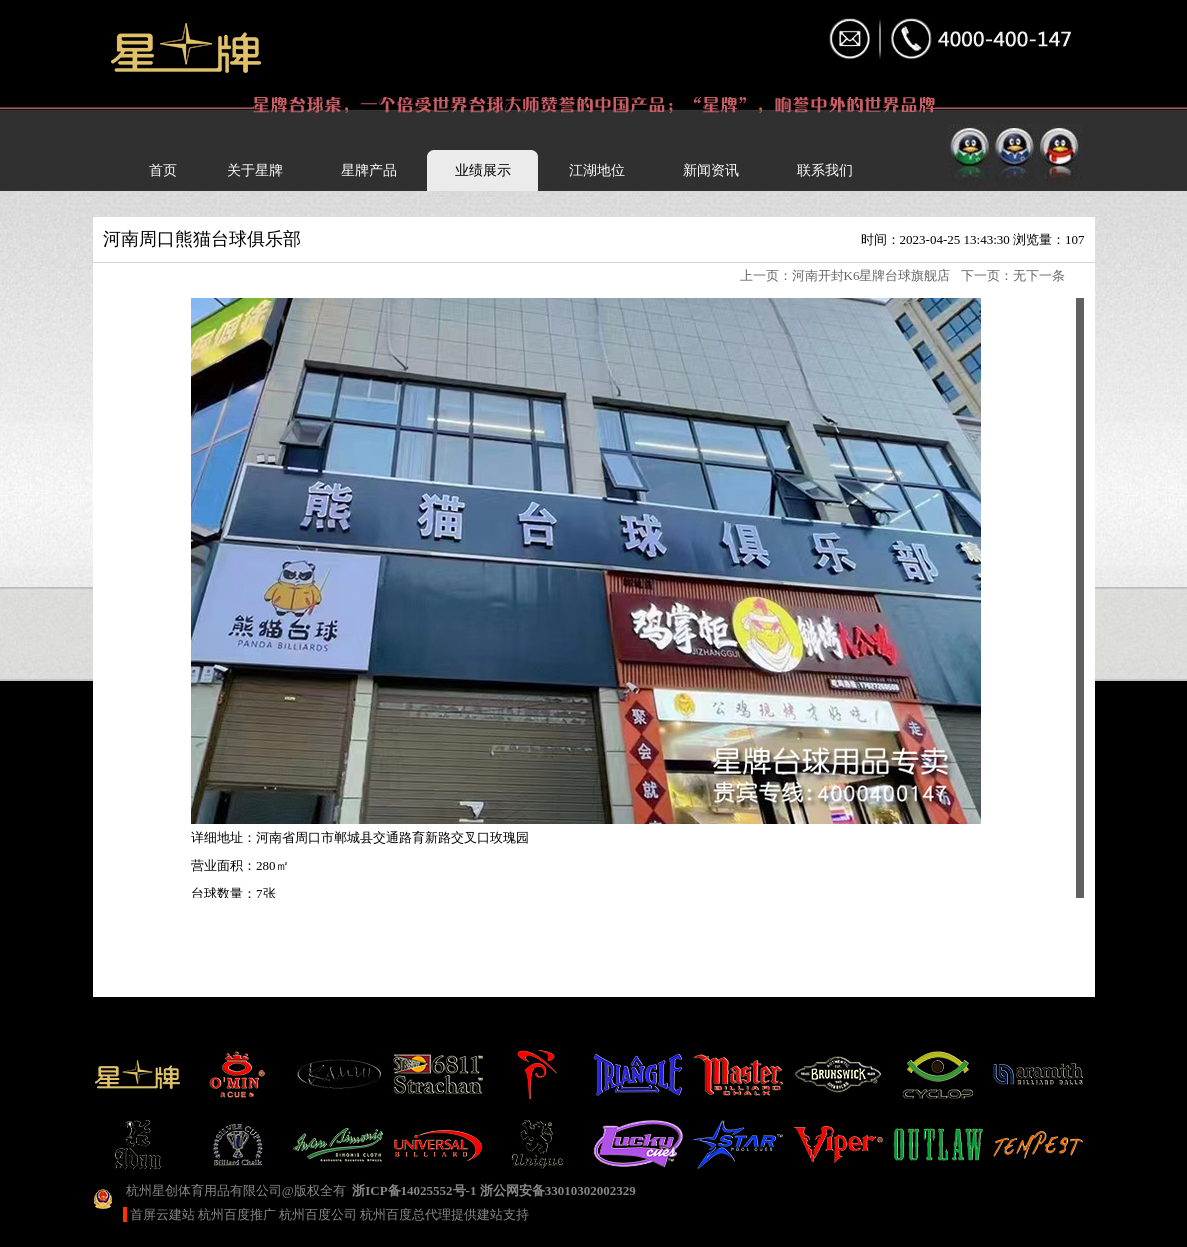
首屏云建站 (162, 1214)
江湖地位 (597, 170)
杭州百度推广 (237, 1214)
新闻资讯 (711, 170)
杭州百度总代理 (405, 1214)
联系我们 (825, 170)
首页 (163, 170)
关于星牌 (255, 170)
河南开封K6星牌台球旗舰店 (871, 275)
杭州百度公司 (318, 1214)
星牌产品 (369, 170)
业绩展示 (483, 170)
